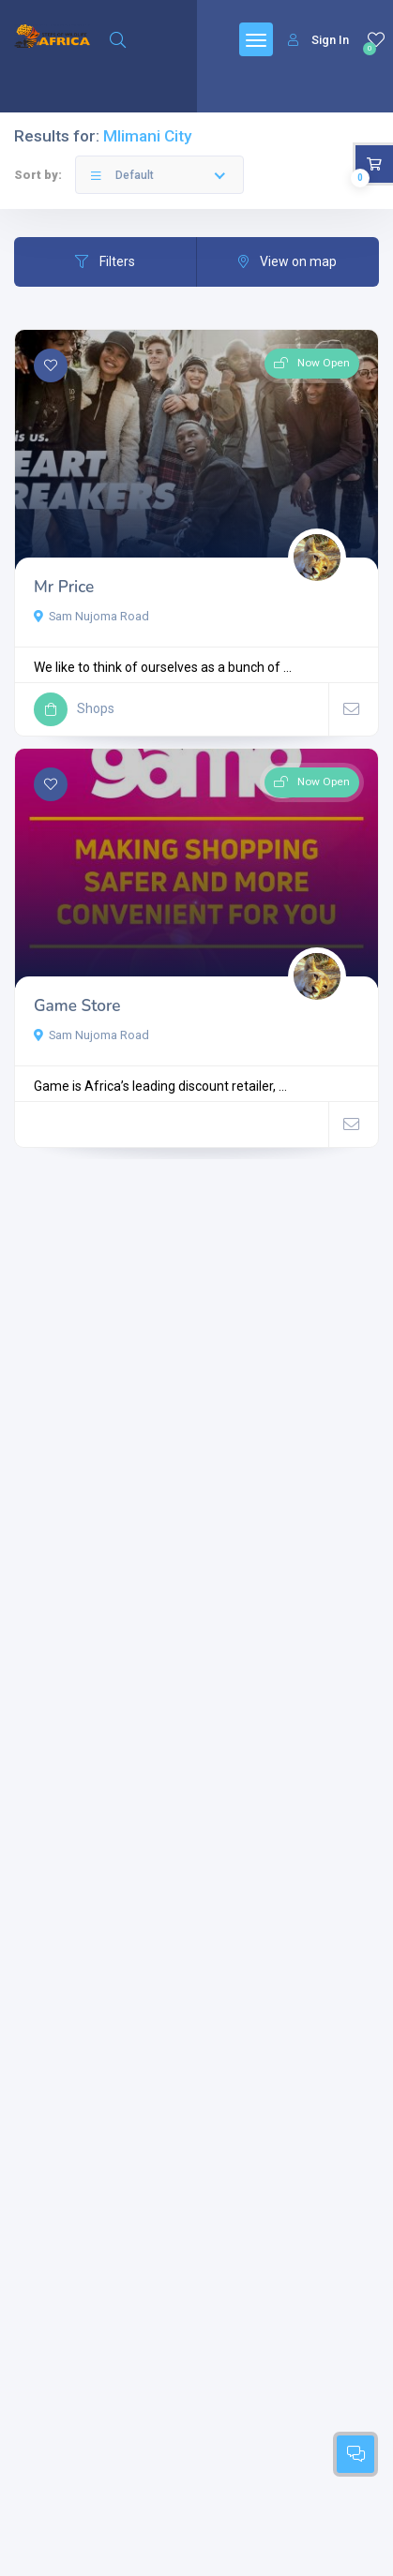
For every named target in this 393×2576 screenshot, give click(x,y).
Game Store (77, 1006)
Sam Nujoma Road (91, 616)
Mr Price (64, 587)
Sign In (318, 40)
